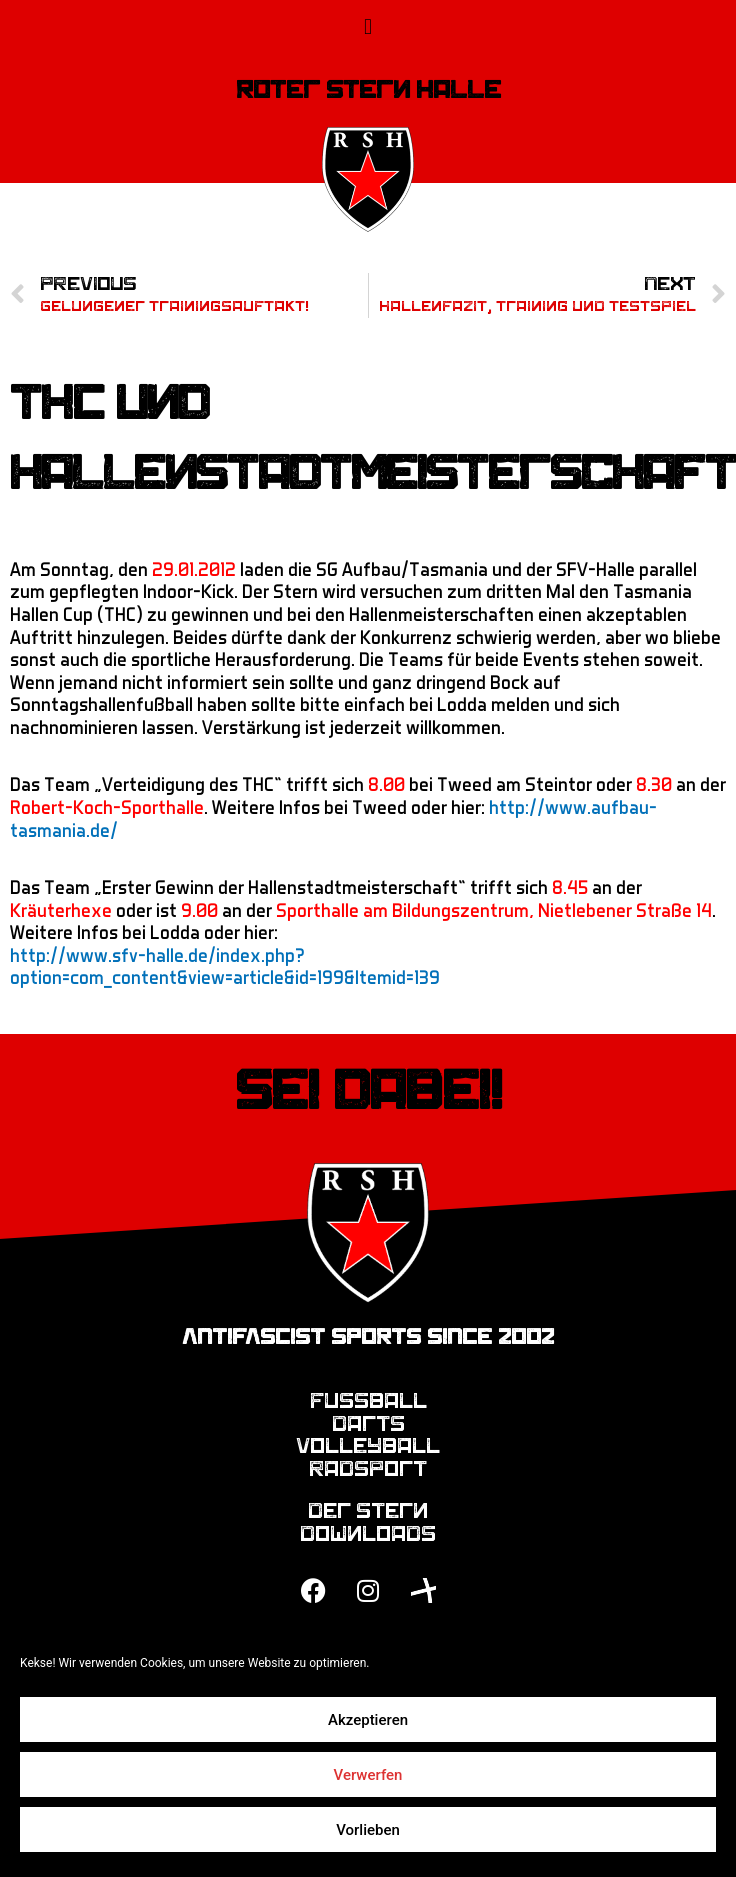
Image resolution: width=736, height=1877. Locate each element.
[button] (367, 26)
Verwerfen (368, 1775)
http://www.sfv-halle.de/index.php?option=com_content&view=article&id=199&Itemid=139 (225, 966)
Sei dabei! (368, 1091)
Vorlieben (368, 1830)
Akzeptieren (368, 1720)
